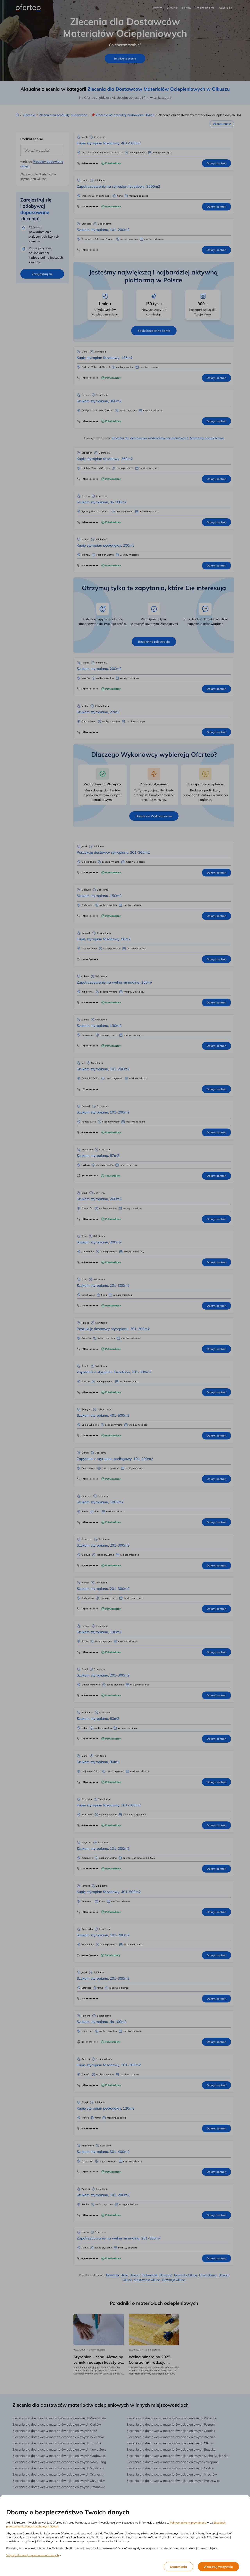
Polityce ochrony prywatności (188, 2522)
